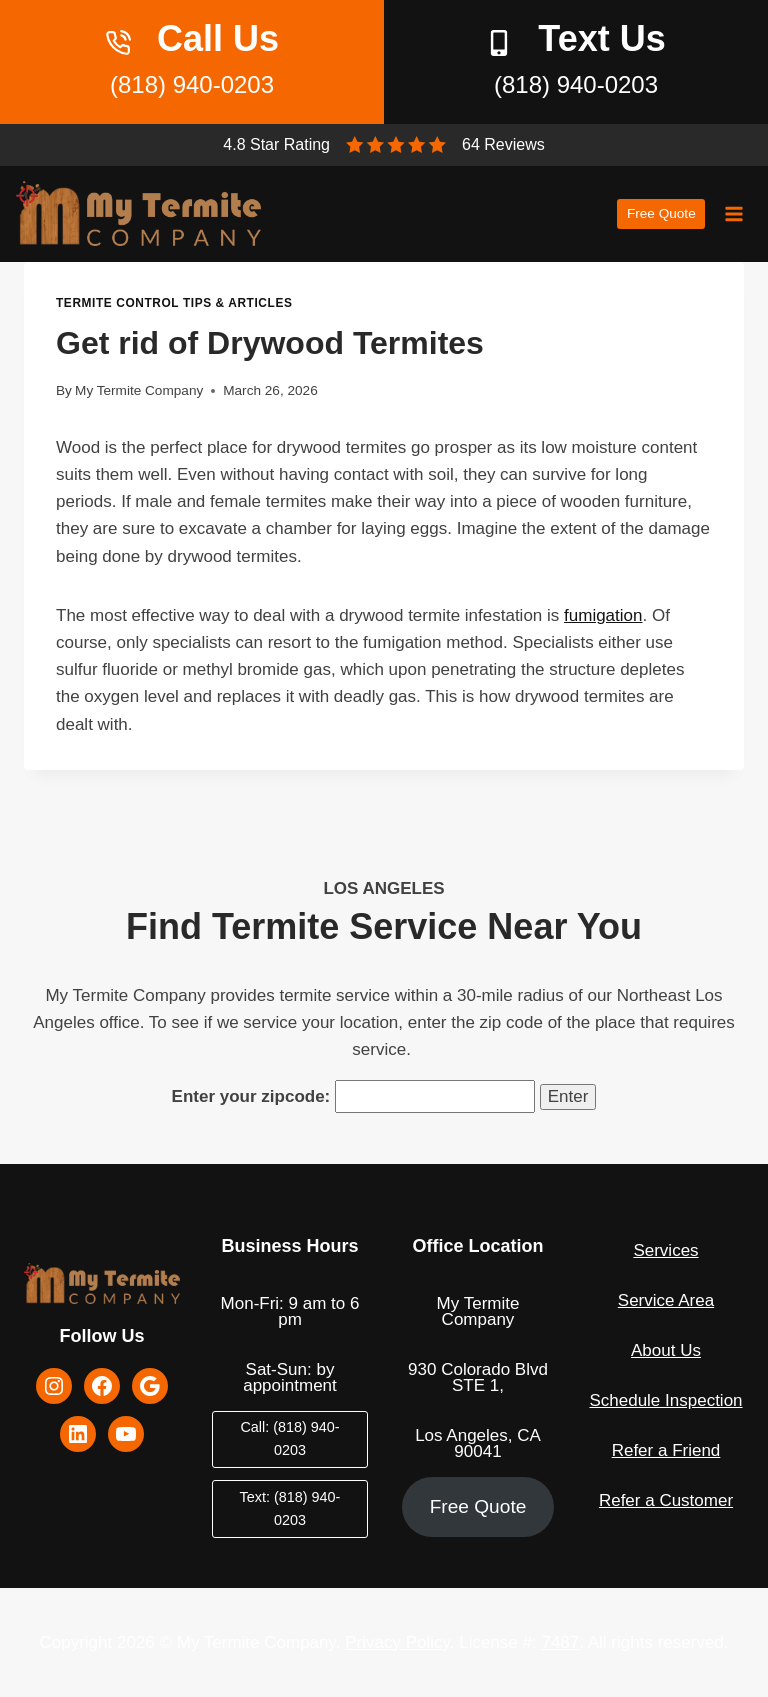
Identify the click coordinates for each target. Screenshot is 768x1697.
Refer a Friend (666, 1450)
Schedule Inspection (665, 1400)
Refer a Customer (666, 1500)
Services (665, 1250)
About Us (666, 1350)
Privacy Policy (397, 1642)
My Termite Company (139, 390)
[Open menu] (733, 213)
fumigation (603, 615)
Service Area (666, 1300)
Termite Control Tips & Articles (174, 303)
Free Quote (661, 213)
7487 (560, 1642)
